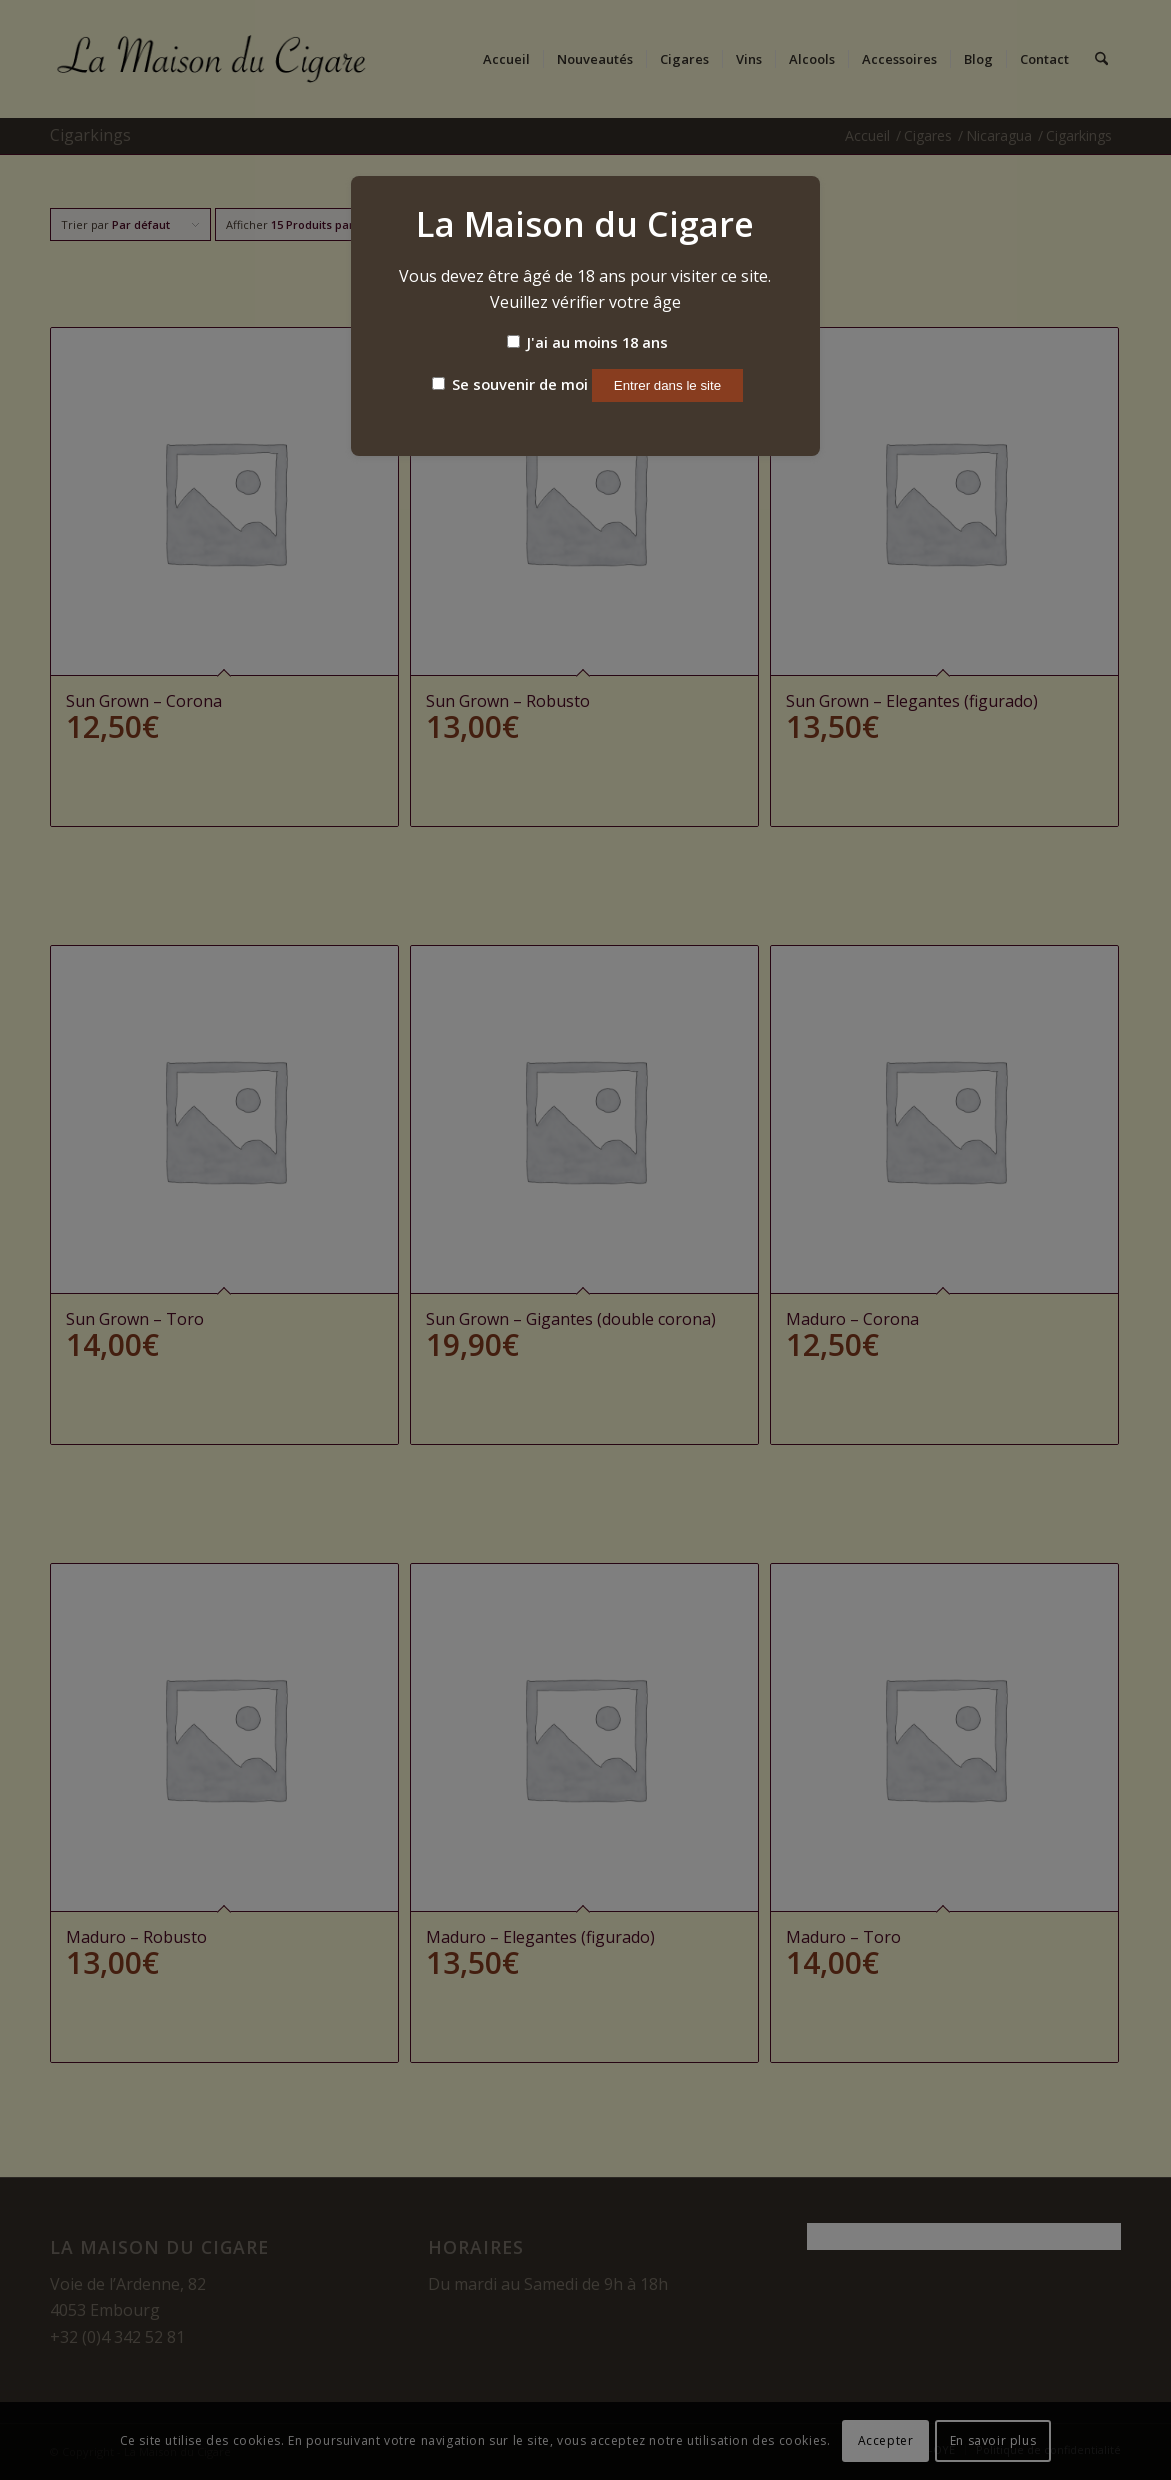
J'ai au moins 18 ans (587, 342)
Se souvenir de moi (510, 384)
